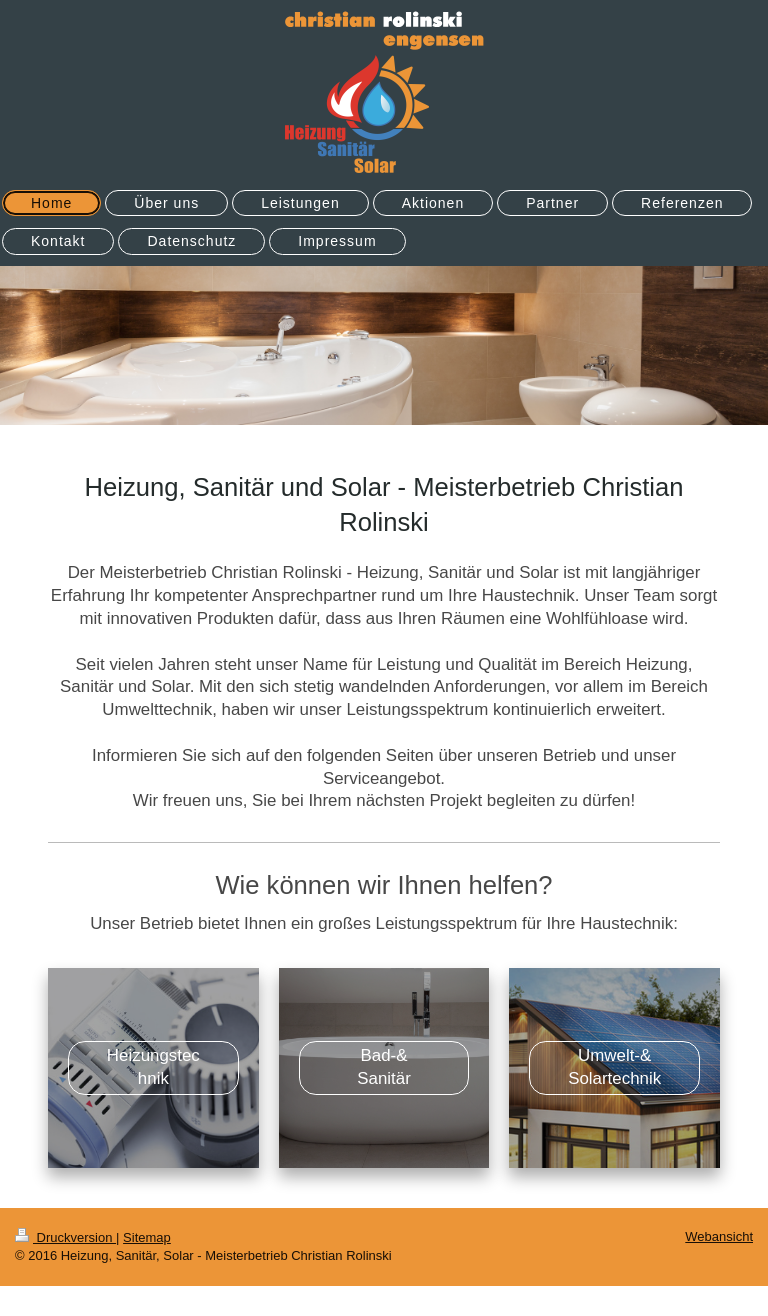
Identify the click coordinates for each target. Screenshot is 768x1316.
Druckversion (65, 1237)
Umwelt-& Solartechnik (614, 1067)
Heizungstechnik (153, 1067)
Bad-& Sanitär (384, 1067)
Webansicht (719, 1236)
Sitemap (147, 1237)
